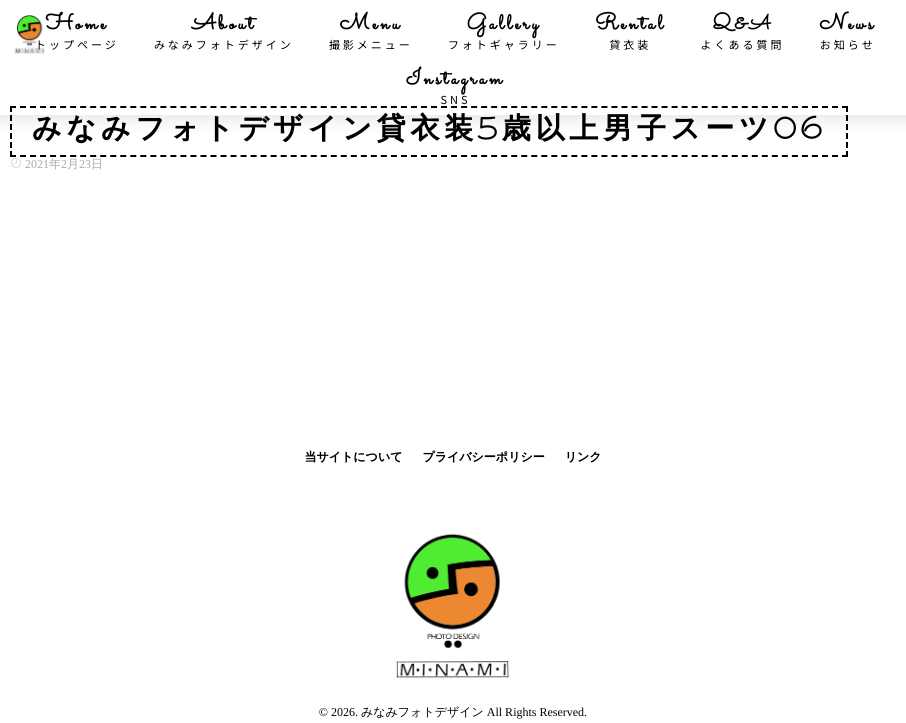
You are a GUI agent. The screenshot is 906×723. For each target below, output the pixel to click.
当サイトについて (353, 457)
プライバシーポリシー (483, 457)
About (224, 32)
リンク (583, 457)
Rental (630, 32)
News (848, 32)
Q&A (743, 32)
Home (77, 32)
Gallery (504, 32)
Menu (371, 32)
